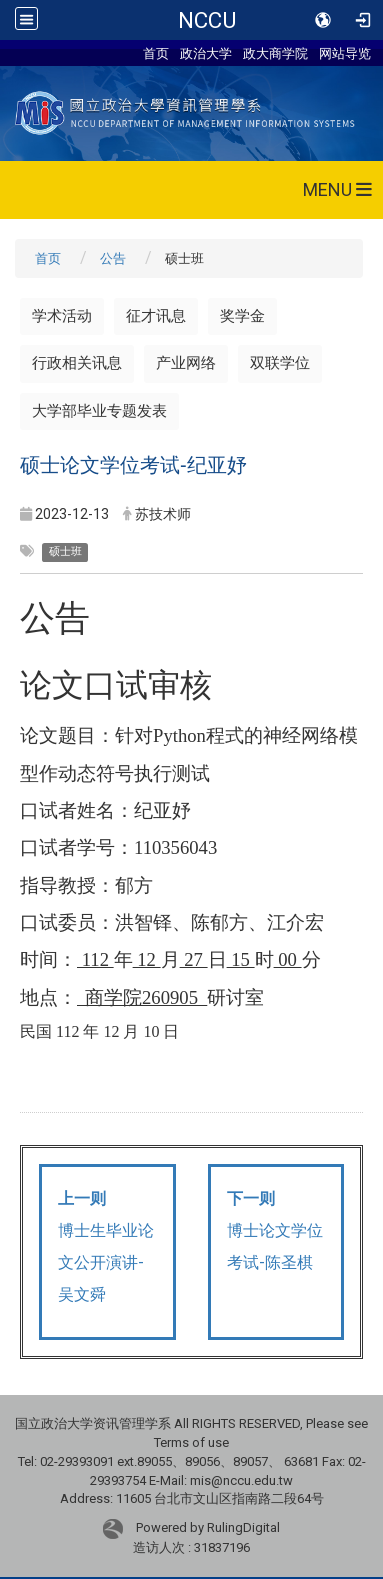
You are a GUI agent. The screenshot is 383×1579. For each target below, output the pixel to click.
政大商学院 (275, 53)
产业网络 (186, 363)
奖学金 (242, 316)
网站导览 (345, 53)
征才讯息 (156, 316)
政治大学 (206, 53)
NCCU (207, 20)
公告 (113, 258)
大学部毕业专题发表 (99, 411)
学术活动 (62, 316)
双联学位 (280, 363)
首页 (156, 53)
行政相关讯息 (77, 363)
